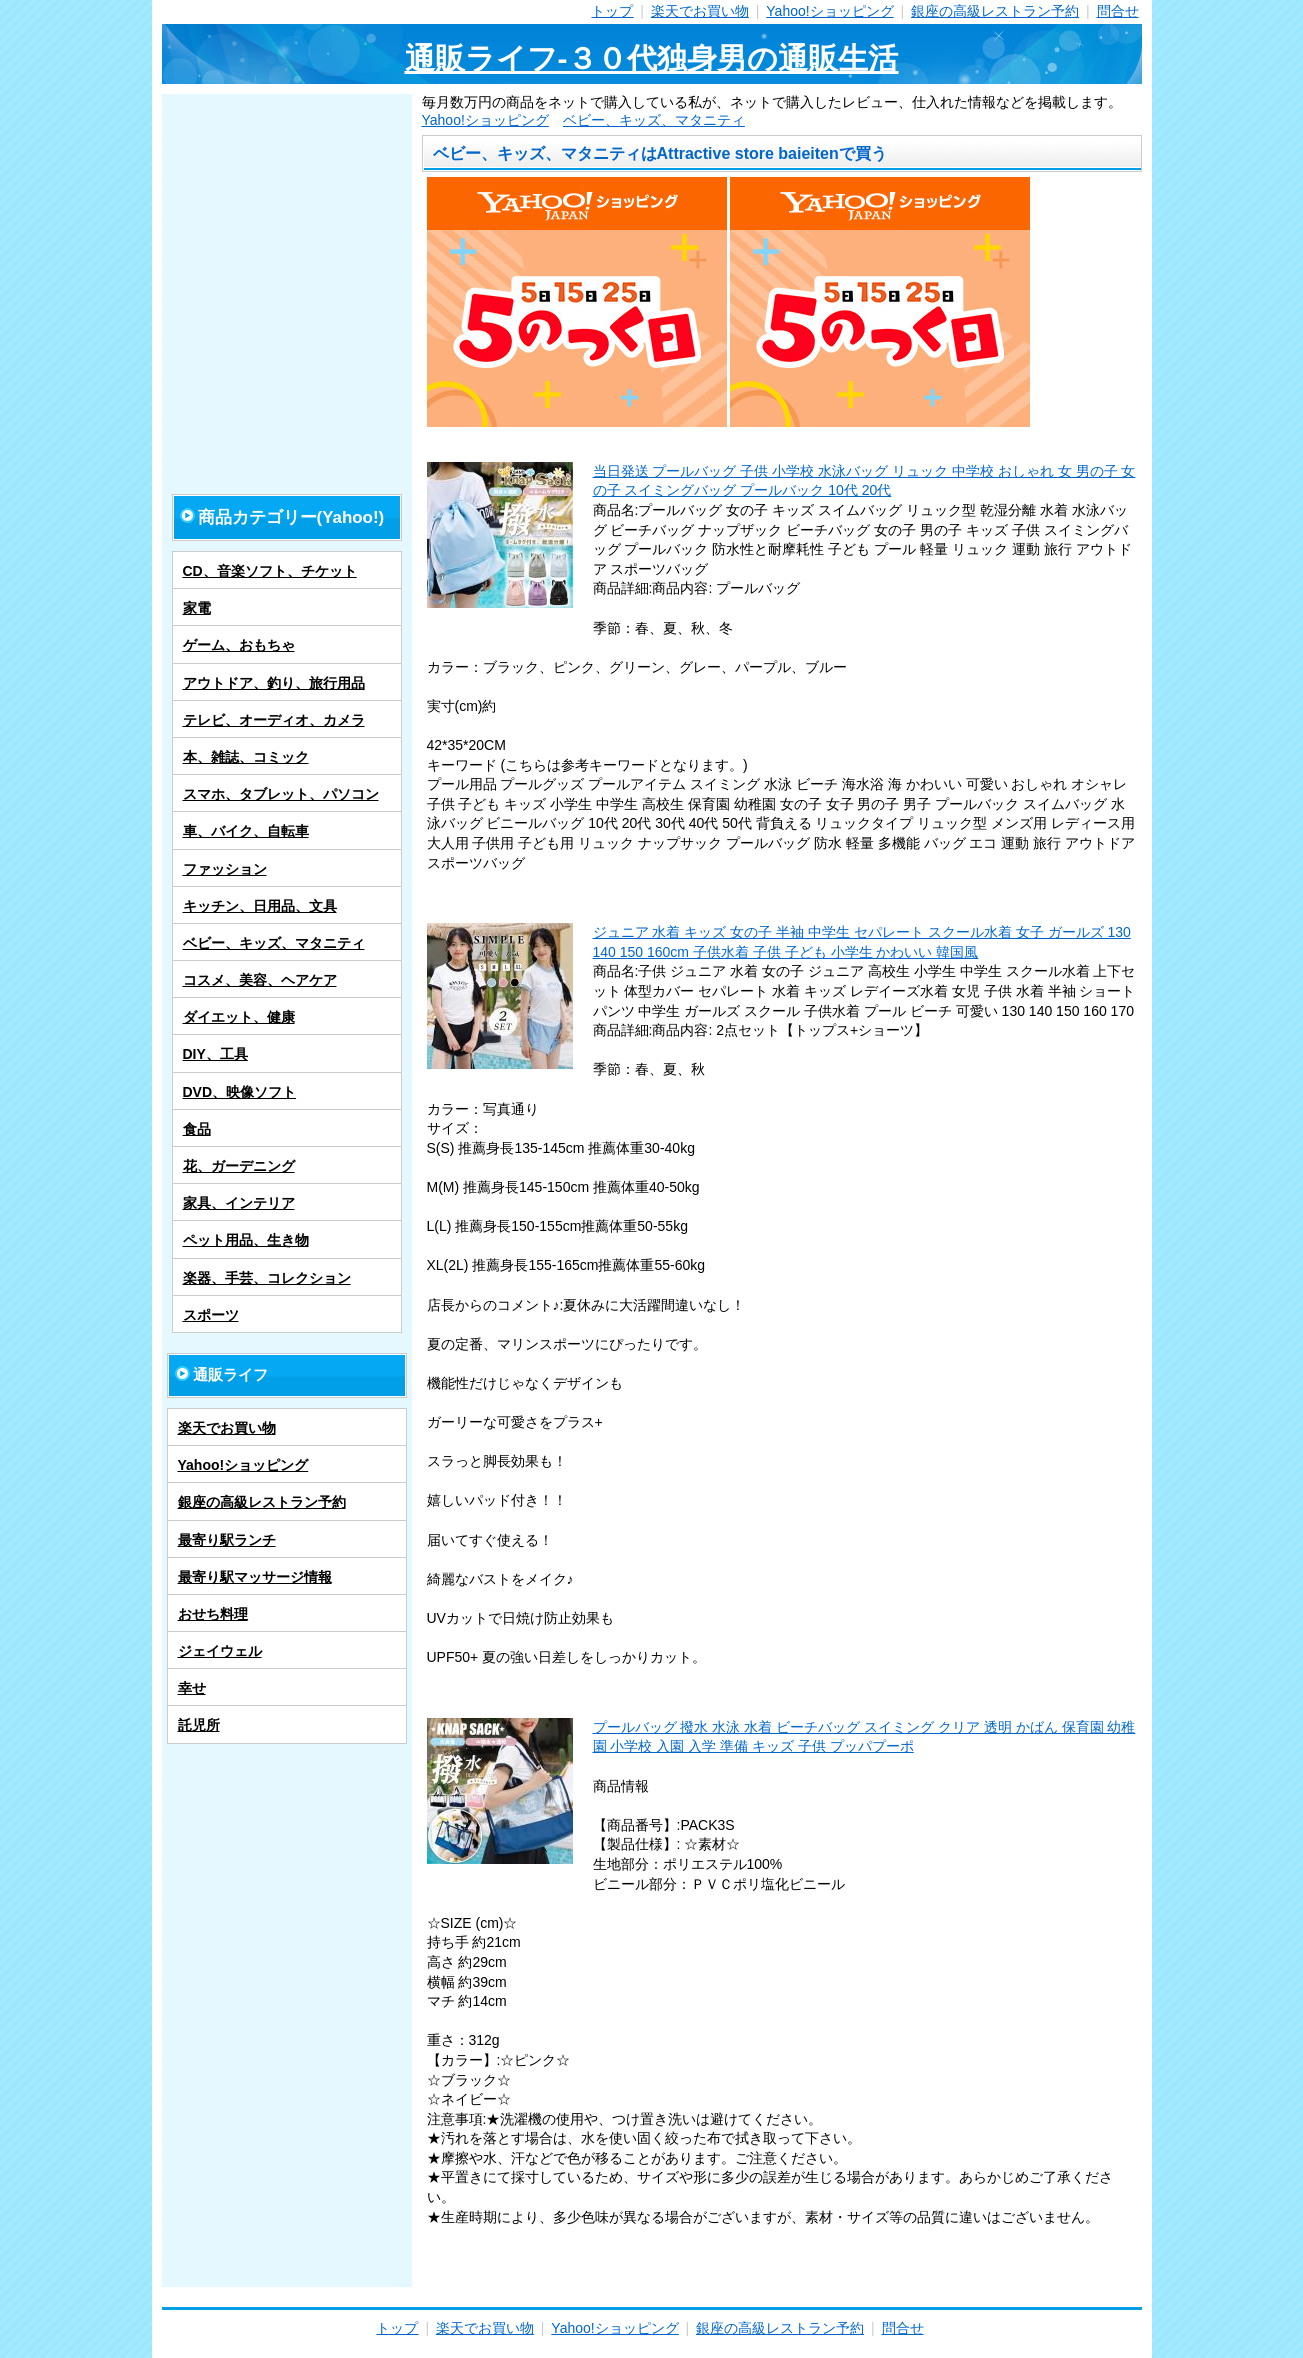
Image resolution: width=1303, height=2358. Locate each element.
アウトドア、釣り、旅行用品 (274, 683)
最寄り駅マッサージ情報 (255, 1577)
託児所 (199, 1725)
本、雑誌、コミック (246, 757)
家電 (197, 608)
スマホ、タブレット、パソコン (281, 794)
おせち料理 (213, 1614)
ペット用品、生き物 (246, 1240)
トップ (612, 11)
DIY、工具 (215, 1054)
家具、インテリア (239, 1203)
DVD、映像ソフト (240, 1092)
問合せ (1118, 11)
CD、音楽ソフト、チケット (270, 571)
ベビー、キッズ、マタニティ (654, 120)
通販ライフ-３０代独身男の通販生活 (652, 58)
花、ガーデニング (239, 1166)
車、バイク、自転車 (246, 831)
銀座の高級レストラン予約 (995, 11)
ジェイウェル (220, 1651)
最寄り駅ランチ (227, 1540)
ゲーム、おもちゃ (239, 645)
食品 (197, 1129)
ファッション (225, 869)
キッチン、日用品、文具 (260, 906)
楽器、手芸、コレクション (267, 1278)
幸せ (192, 1688)
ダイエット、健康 (239, 1017)
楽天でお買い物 (700, 11)
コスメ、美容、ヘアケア (260, 980)
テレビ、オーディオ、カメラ (274, 720)
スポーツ (211, 1315)
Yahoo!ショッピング (829, 11)
